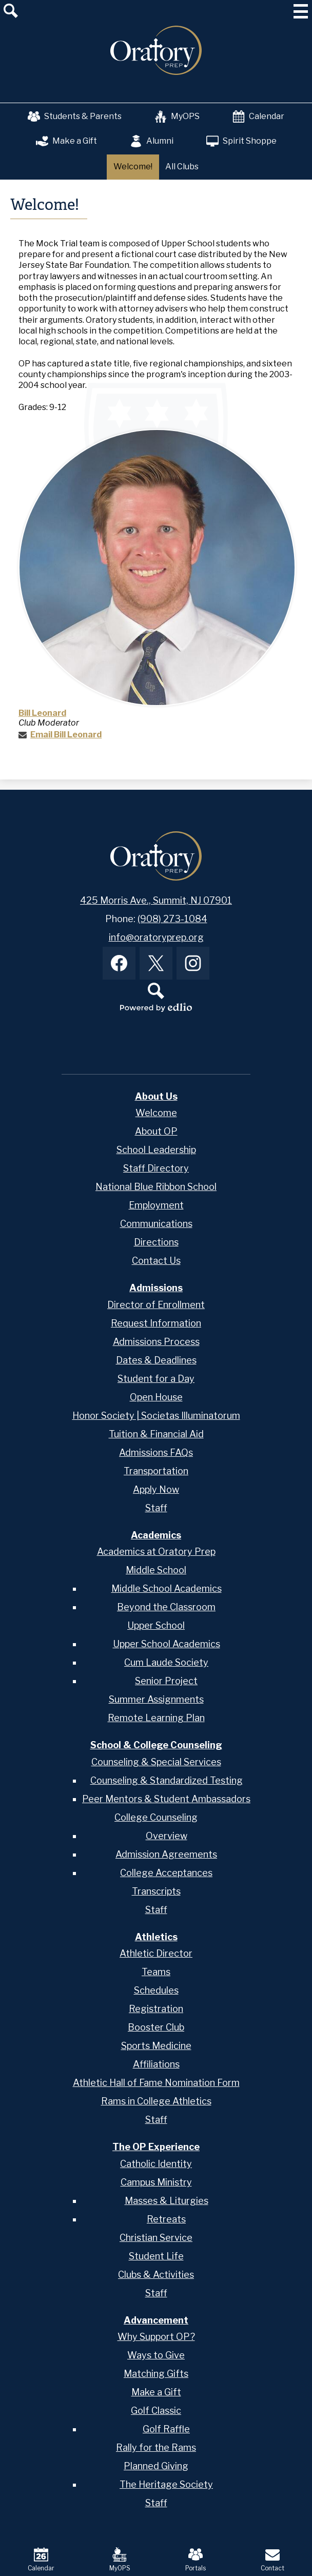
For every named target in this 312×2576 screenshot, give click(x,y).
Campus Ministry (156, 2182)
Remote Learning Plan (156, 1717)
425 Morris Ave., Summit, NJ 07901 (156, 900)
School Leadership (156, 1149)
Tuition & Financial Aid (156, 1434)
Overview (166, 1835)
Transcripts (156, 1891)
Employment (156, 1205)
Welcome (156, 1112)
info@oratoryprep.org (156, 937)
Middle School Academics (166, 1588)
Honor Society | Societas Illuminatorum (156, 1415)
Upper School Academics (166, 1643)
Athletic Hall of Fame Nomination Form (156, 2082)
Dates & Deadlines (156, 1360)
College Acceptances (166, 1872)
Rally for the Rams (156, 2447)
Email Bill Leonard (66, 734)
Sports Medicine (156, 2045)
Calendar (258, 116)
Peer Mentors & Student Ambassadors (166, 1798)
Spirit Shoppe (241, 141)
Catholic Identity (156, 2163)
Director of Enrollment (156, 1304)
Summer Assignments (156, 1699)
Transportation (156, 1471)
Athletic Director (156, 1953)
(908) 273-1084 (172, 918)
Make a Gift (66, 141)
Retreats (166, 2219)
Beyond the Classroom (166, 1607)
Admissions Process (156, 1341)
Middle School (156, 1570)
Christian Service (156, 2237)
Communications (156, 1223)
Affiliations (156, 2064)
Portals (195, 2559)
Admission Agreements (166, 1854)
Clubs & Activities (156, 2274)
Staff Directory (156, 1168)
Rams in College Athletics (156, 2101)
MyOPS (177, 116)
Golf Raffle (166, 2429)
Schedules (156, 1990)
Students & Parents (75, 116)
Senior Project (166, 1680)
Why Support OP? (156, 2336)
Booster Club (156, 2027)
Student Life (156, 2256)
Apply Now (156, 1489)
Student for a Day (156, 1378)
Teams (156, 1971)
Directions (156, 1242)
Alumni (151, 141)
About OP (156, 1131)
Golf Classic (156, 2410)
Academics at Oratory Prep (156, 1551)
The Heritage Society (166, 2484)
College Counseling (156, 1817)
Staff (156, 1507)
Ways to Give (156, 2355)
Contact (272, 2559)
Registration (156, 2008)
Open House (156, 1397)
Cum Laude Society (166, 1662)
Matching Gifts (156, 2373)
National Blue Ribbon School (156, 1186)
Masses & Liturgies (166, 2200)
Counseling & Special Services (156, 1762)
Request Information (156, 1323)
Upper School (156, 1625)
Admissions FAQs (156, 1452)
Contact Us (156, 1260)
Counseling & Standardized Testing (166, 1780)
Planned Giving (156, 2466)
